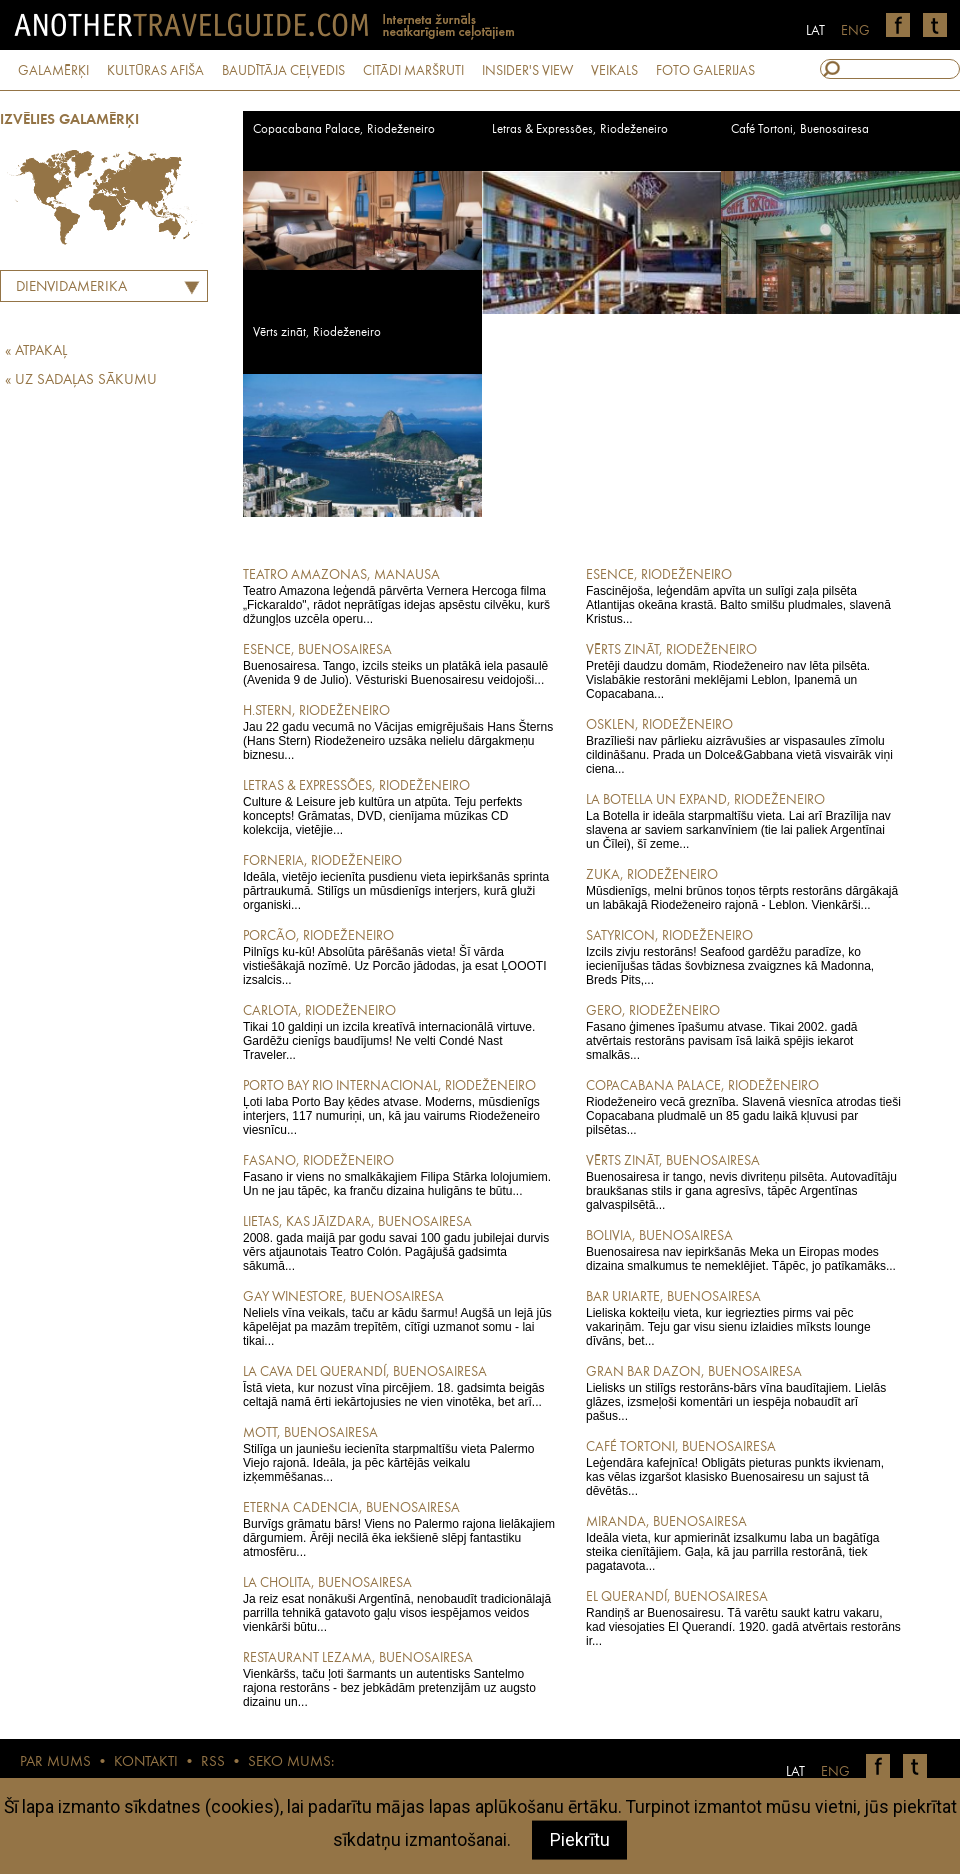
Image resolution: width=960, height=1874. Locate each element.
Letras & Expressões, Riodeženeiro (580, 129)
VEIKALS (614, 71)
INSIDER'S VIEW (527, 71)
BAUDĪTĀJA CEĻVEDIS (283, 71)
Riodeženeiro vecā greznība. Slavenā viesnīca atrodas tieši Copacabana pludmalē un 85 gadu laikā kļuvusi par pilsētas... (743, 1107)
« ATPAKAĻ (36, 351)
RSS (213, 1762)
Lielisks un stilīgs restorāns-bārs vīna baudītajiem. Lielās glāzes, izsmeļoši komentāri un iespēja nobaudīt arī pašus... (743, 1393)
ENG (855, 31)
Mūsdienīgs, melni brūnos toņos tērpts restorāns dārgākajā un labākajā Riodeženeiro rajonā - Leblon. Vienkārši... (743, 889)
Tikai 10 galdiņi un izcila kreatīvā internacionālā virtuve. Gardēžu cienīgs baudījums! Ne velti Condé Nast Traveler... (400, 1032)
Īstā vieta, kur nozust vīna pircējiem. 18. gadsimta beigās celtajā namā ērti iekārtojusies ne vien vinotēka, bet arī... (400, 1386)
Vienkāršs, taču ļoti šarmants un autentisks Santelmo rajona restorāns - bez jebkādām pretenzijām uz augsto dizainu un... (400, 1679)
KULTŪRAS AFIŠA (155, 71)
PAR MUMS (55, 1762)
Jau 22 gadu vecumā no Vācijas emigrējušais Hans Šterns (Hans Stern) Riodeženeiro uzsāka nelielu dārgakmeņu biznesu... (400, 732)
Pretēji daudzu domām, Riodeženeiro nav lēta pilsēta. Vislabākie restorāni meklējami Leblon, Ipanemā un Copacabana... (743, 671)
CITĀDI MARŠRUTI (413, 71)
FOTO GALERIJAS (705, 71)
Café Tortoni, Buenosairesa (800, 129)
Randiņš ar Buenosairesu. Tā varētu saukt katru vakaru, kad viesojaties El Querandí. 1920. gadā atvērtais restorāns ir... (743, 1618)
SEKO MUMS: (291, 1762)
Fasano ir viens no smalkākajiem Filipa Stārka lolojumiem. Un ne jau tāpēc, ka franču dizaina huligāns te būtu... (400, 1175)
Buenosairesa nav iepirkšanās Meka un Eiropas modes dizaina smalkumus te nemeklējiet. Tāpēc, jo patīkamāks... (743, 1250)
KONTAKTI (146, 1762)
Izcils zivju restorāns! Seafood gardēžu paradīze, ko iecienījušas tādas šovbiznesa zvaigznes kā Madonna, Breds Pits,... (743, 957)
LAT (815, 31)
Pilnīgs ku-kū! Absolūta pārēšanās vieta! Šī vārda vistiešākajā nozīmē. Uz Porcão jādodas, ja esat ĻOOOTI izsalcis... (400, 957)
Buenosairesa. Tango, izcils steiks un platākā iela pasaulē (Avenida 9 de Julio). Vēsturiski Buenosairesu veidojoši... (400, 664)
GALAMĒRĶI (53, 71)
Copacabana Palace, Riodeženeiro (344, 129)
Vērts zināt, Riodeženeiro (317, 332)
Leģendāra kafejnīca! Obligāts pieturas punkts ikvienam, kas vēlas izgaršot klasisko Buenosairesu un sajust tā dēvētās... (743, 1468)
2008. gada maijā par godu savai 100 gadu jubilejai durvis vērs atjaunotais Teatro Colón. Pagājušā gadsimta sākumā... (400, 1243)
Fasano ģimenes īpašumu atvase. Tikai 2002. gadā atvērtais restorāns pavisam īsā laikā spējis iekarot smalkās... (743, 1032)
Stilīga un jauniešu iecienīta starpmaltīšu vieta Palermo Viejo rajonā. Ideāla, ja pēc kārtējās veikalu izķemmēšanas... (400, 1454)
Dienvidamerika (71, 287)
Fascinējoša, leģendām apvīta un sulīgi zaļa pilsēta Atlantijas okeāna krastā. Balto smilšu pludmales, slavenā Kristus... (743, 596)
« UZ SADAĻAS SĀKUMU (81, 380)
